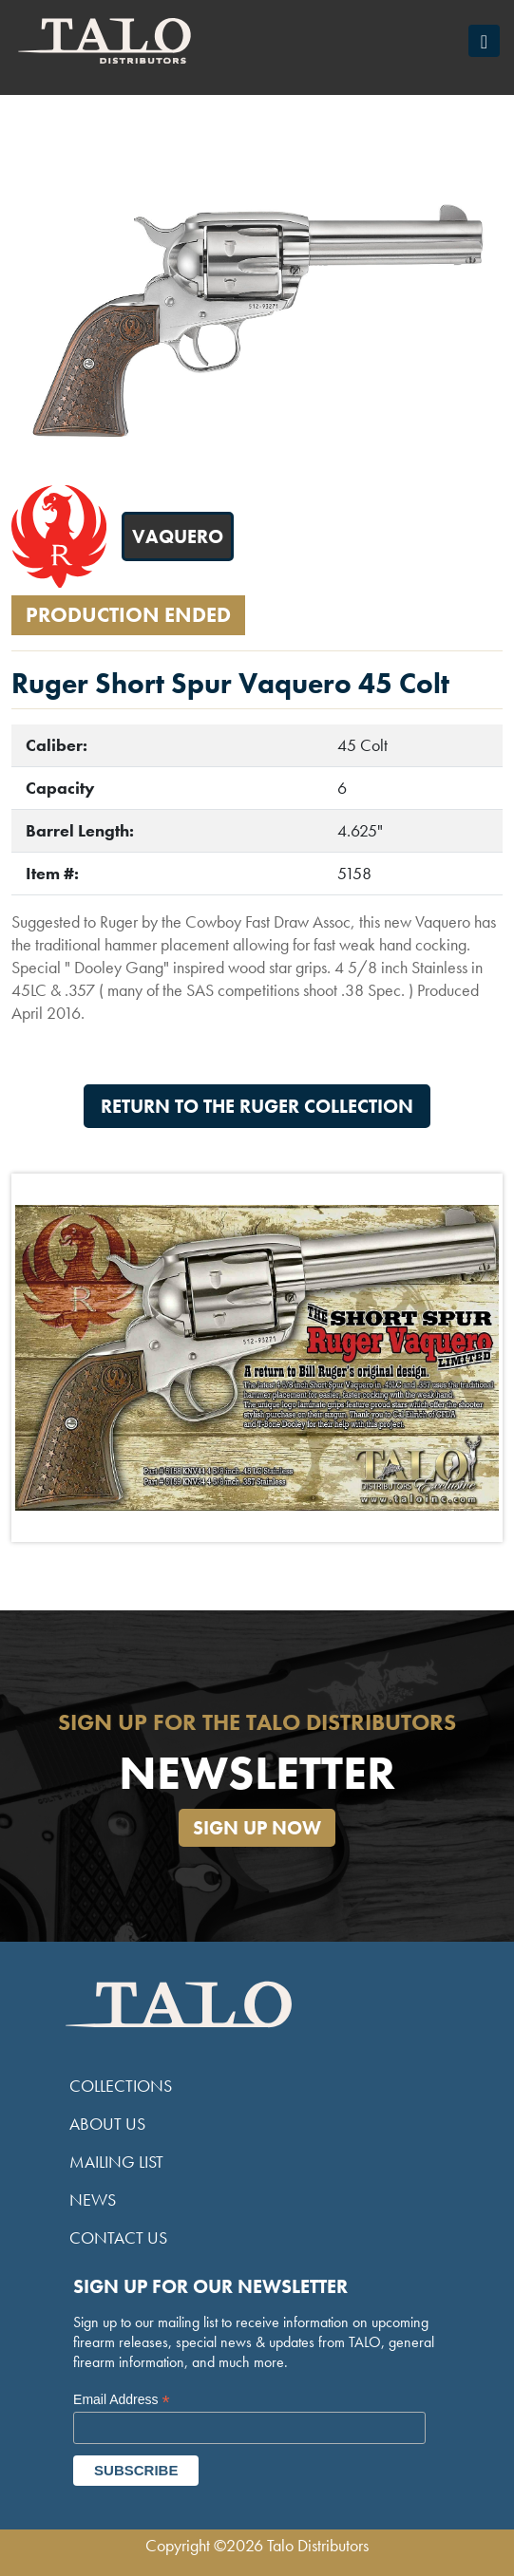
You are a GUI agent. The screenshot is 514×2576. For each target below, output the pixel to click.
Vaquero (177, 536)
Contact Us (118, 2237)
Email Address (121, 2400)
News (92, 2199)
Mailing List (116, 2161)
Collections (120, 2086)
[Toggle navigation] (484, 41)
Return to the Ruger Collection (257, 1106)
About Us (107, 2123)
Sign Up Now (257, 1827)
